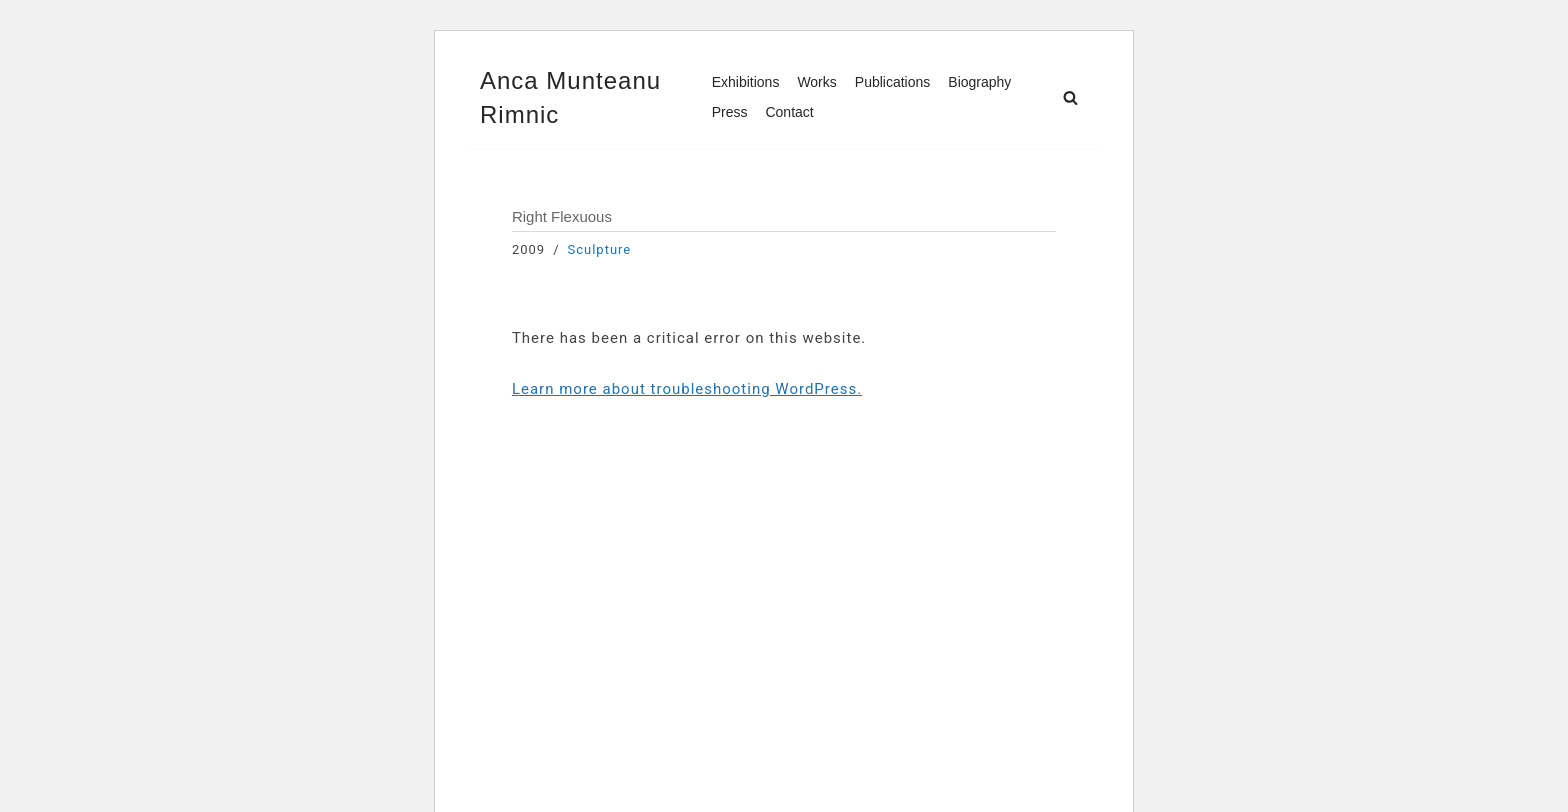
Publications (893, 82)
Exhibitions (746, 82)
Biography (979, 82)
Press (730, 112)
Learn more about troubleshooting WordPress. (687, 389)
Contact (789, 112)
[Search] (1070, 97)
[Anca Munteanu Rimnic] (579, 97)
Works (816, 82)
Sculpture (600, 249)
